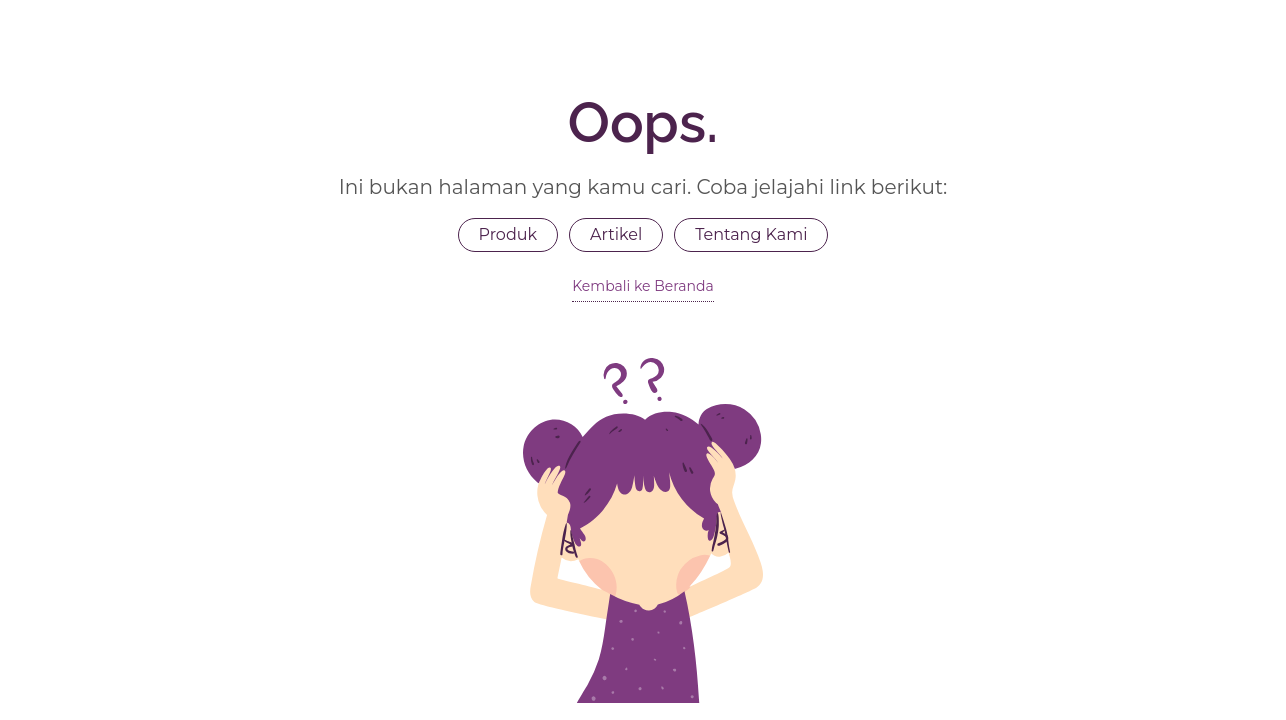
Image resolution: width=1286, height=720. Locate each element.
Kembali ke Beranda (643, 286)
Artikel (616, 234)
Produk (508, 234)
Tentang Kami (751, 234)
